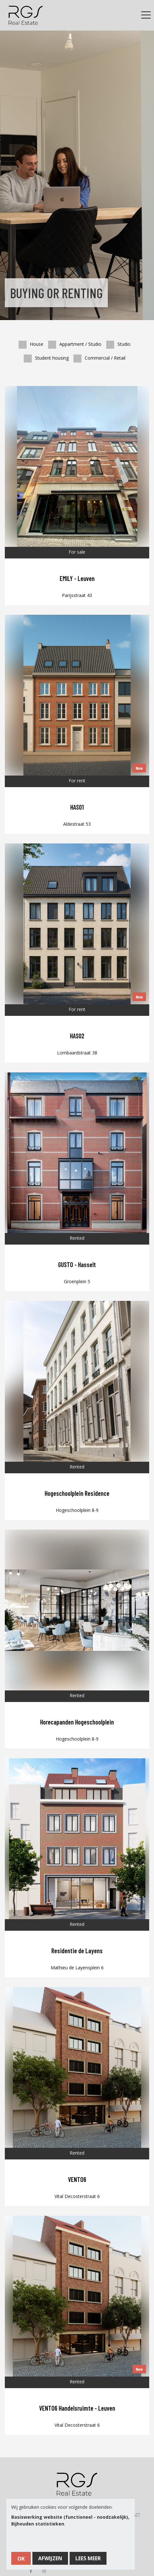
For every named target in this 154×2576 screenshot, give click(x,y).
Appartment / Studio (74, 343)
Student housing (46, 356)
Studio (118, 343)
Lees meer (88, 2558)
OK (21, 2558)
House (31, 343)
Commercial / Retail (99, 356)
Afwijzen (50, 2558)
